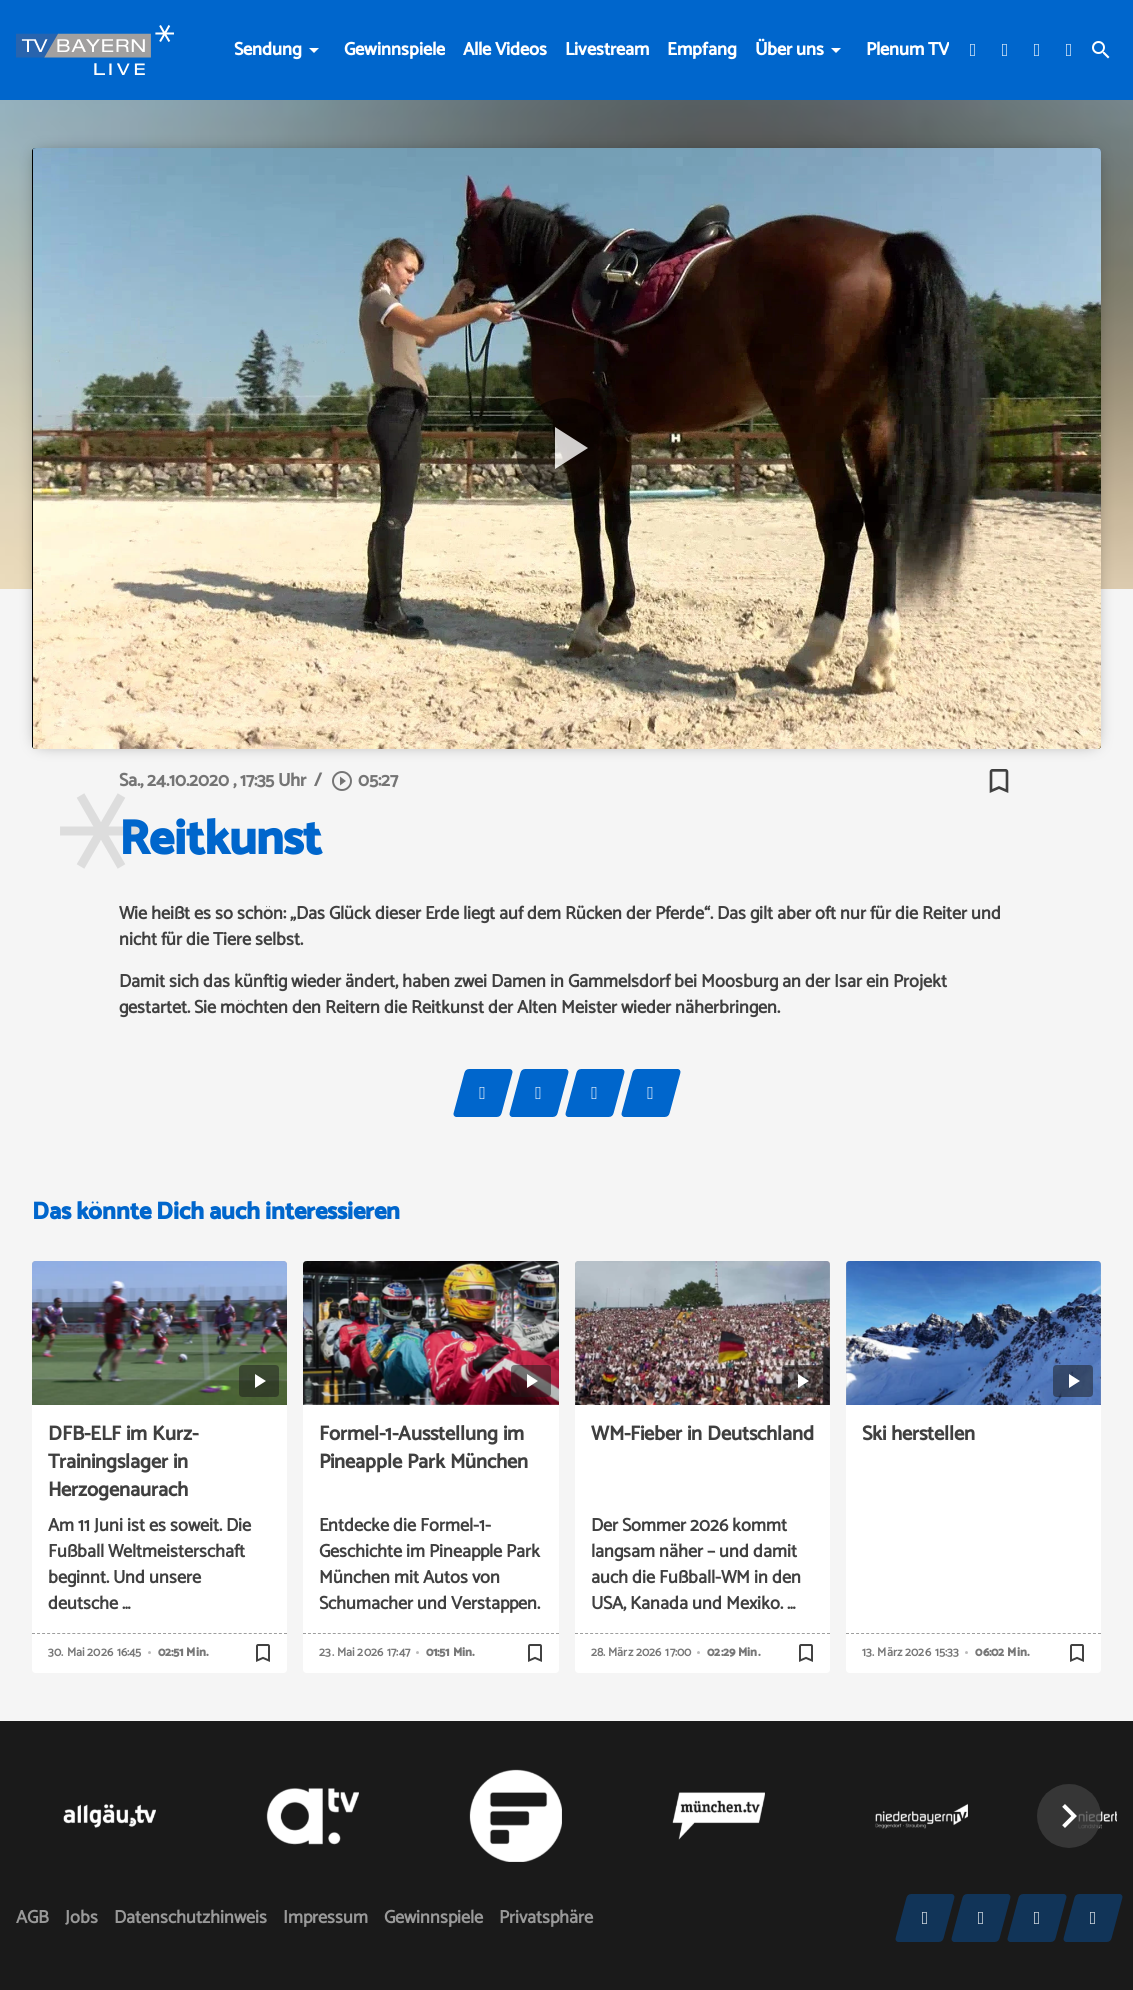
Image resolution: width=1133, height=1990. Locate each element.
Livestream (607, 50)
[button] (1069, 1816)
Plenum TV (907, 50)
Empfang (702, 50)
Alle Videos (505, 50)
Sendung (268, 50)
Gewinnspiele (394, 50)
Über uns (789, 50)
